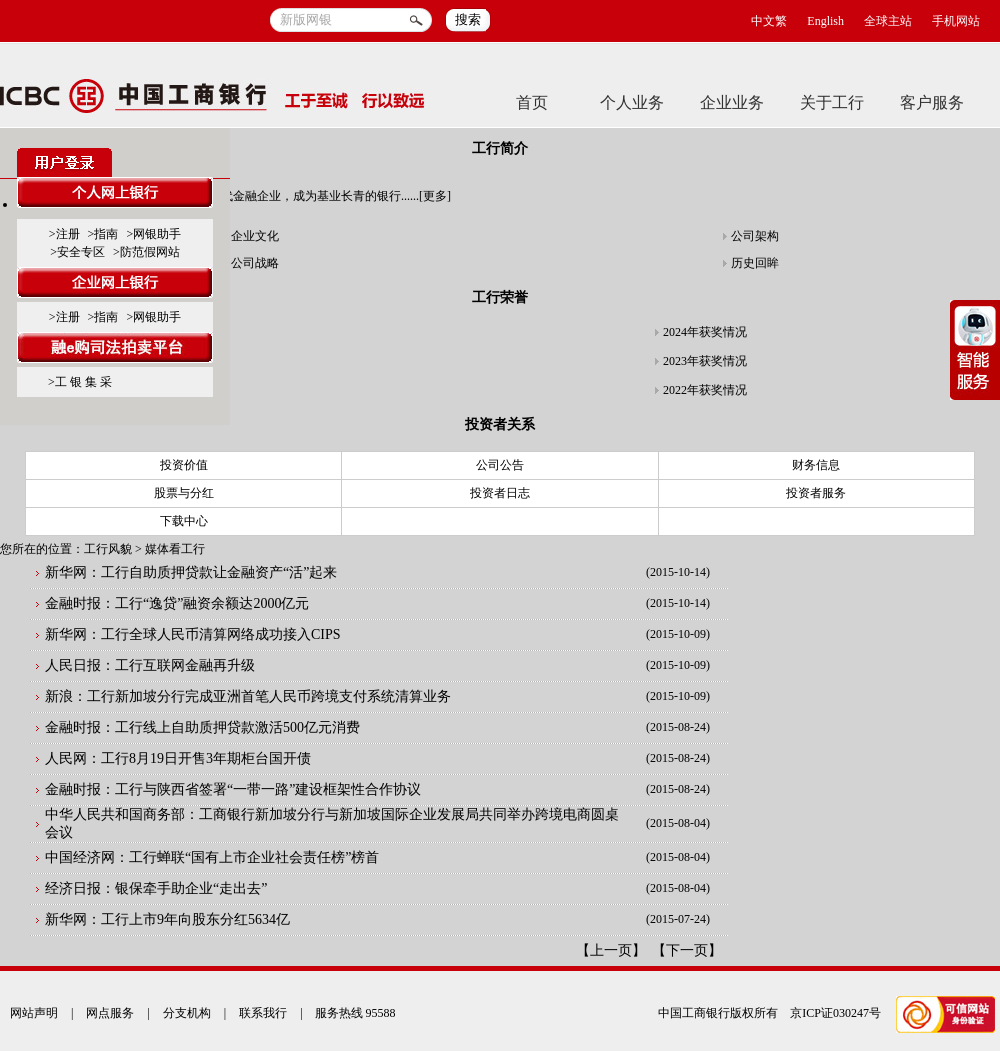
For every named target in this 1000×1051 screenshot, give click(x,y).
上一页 (611, 950)
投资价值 (184, 465)
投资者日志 (500, 493)
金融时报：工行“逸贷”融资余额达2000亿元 (177, 603)
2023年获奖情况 (705, 361)
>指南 (103, 234)
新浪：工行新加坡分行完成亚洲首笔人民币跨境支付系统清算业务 (248, 696)
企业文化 (255, 236)
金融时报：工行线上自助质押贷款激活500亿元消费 (202, 727)
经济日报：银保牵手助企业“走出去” (156, 888)
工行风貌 (108, 549)
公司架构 (755, 236)
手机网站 (956, 21)
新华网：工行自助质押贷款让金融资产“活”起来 (191, 572)
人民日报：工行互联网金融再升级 (150, 665)
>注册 (64, 234)
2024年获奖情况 (705, 332)
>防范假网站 (146, 252)
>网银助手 (153, 234)
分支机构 (187, 1013)
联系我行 (263, 1013)
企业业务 (732, 102)
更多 (435, 196)
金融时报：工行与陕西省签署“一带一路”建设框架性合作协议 (233, 789)
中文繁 (769, 21)
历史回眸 (755, 263)
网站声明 (34, 1013)
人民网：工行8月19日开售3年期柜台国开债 (178, 758)
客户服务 (932, 102)
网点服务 (110, 1013)
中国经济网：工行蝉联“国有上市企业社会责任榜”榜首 (212, 857)
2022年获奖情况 (705, 390)
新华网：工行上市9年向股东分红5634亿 (167, 919)
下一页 (687, 950)
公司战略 (255, 263)
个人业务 (632, 102)
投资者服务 (816, 493)
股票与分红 (184, 493)
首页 (532, 102)
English (825, 21)
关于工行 (832, 102)
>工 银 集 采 (80, 382)
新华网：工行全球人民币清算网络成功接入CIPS (193, 634)
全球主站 (888, 21)
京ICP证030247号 (835, 1013)
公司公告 (500, 465)
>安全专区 (77, 252)
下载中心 (184, 521)
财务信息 (816, 465)
